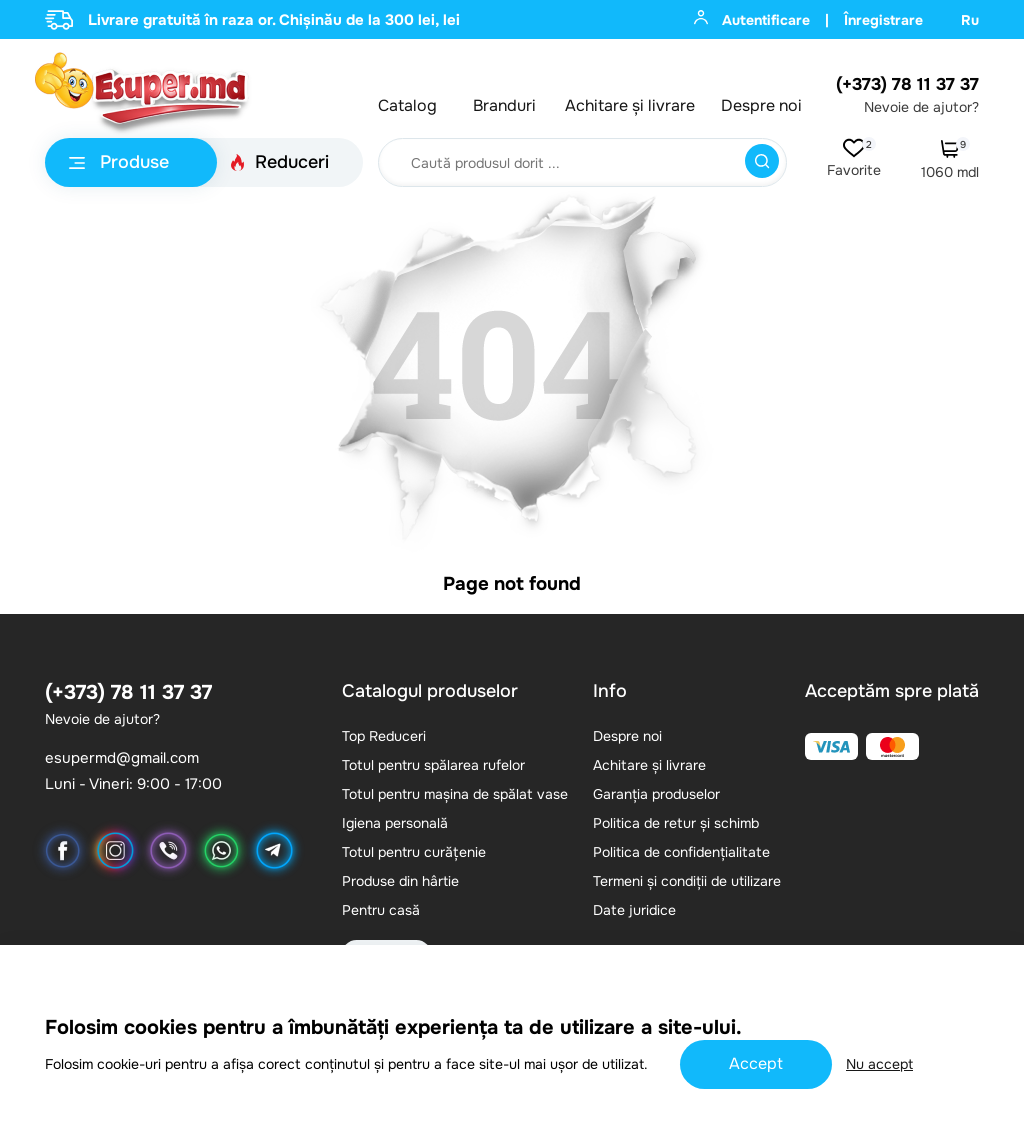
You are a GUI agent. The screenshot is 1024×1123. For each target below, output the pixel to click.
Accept (756, 1063)
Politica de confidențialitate (681, 852)
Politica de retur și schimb (676, 823)
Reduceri (279, 162)
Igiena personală (395, 823)
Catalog (407, 106)
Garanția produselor (656, 794)
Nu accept (879, 1064)
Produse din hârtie (400, 881)
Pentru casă (381, 910)
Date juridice (634, 910)
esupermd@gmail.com (122, 758)
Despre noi (761, 106)
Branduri (504, 106)
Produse (119, 162)
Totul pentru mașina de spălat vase (455, 794)
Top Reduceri (384, 736)
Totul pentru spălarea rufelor (433, 765)
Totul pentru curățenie (414, 852)
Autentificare (752, 19)
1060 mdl (950, 160)
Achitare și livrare (630, 106)
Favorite (854, 158)
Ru (970, 20)
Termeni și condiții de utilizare (687, 881)
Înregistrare (883, 20)
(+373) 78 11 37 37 (907, 84)
